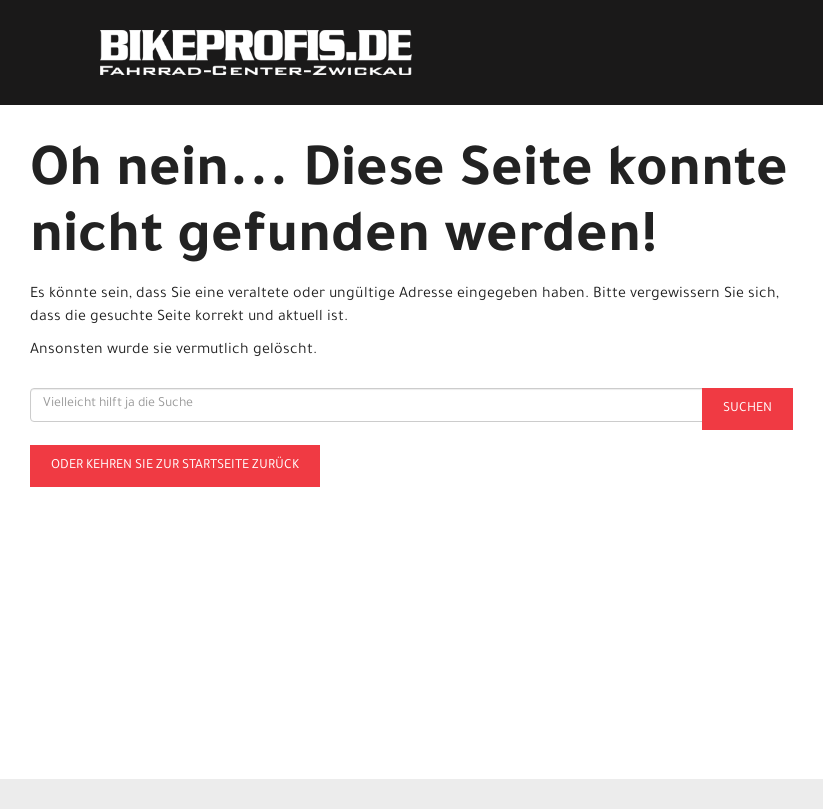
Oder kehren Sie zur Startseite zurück (175, 466)
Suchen (747, 409)
